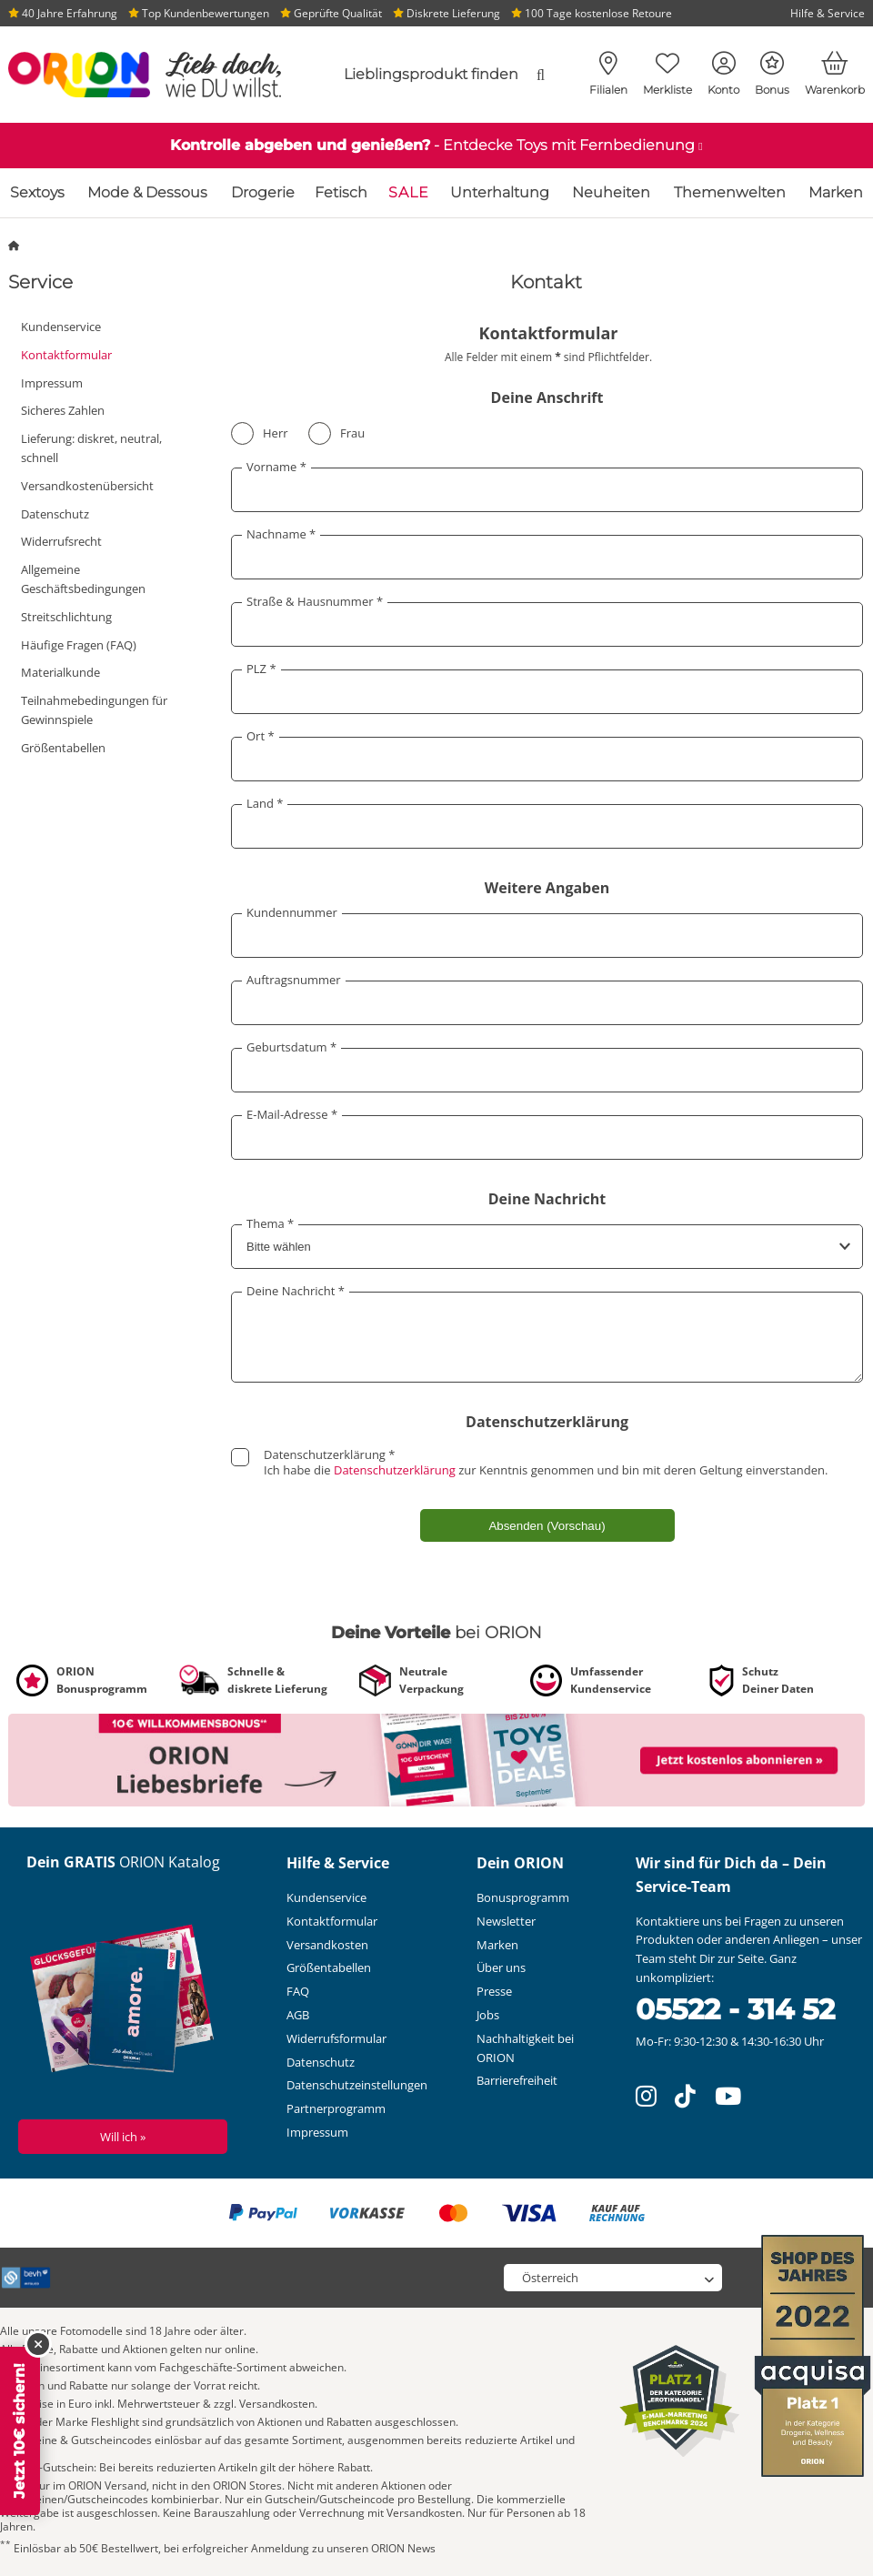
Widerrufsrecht (61, 541)
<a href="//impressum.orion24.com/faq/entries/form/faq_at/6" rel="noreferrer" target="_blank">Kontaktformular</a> (545, 938)
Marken (835, 192)
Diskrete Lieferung (446, 13)
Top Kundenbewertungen (198, 13)
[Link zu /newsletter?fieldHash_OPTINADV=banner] (436, 1759)
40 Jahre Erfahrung (62, 13)
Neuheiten (611, 192)
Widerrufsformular (336, 2038)
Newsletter (506, 1921)
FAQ (297, 1991)
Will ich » (123, 2136)
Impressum (52, 383)
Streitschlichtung (66, 617)
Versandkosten (327, 1945)
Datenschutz (55, 514)
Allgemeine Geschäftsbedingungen (83, 579)
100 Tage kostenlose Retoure (591, 13)
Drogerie (263, 192)
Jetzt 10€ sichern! (19, 2431)
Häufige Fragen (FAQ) (78, 645)
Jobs (488, 2015)
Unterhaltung (499, 192)
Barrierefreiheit (517, 2080)
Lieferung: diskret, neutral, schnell (91, 448)
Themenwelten (730, 192)
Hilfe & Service (827, 13)
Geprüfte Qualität (331, 13)
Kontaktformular (66, 355)
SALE (408, 192)
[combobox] (427, 74)
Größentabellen (63, 748)
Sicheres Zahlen (63, 410)
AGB (297, 2015)
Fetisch (341, 192)
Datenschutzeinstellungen (356, 2085)
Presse (494, 1991)
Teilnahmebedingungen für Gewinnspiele (94, 710)
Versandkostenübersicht (87, 486)
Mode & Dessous (147, 192)
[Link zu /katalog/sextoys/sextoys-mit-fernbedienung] (436, 145)
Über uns (501, 1967)
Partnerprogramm (336, 2108)
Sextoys (37, 192)
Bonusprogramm (523, 1897)
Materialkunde (60, 672)
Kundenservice (61, 326)
